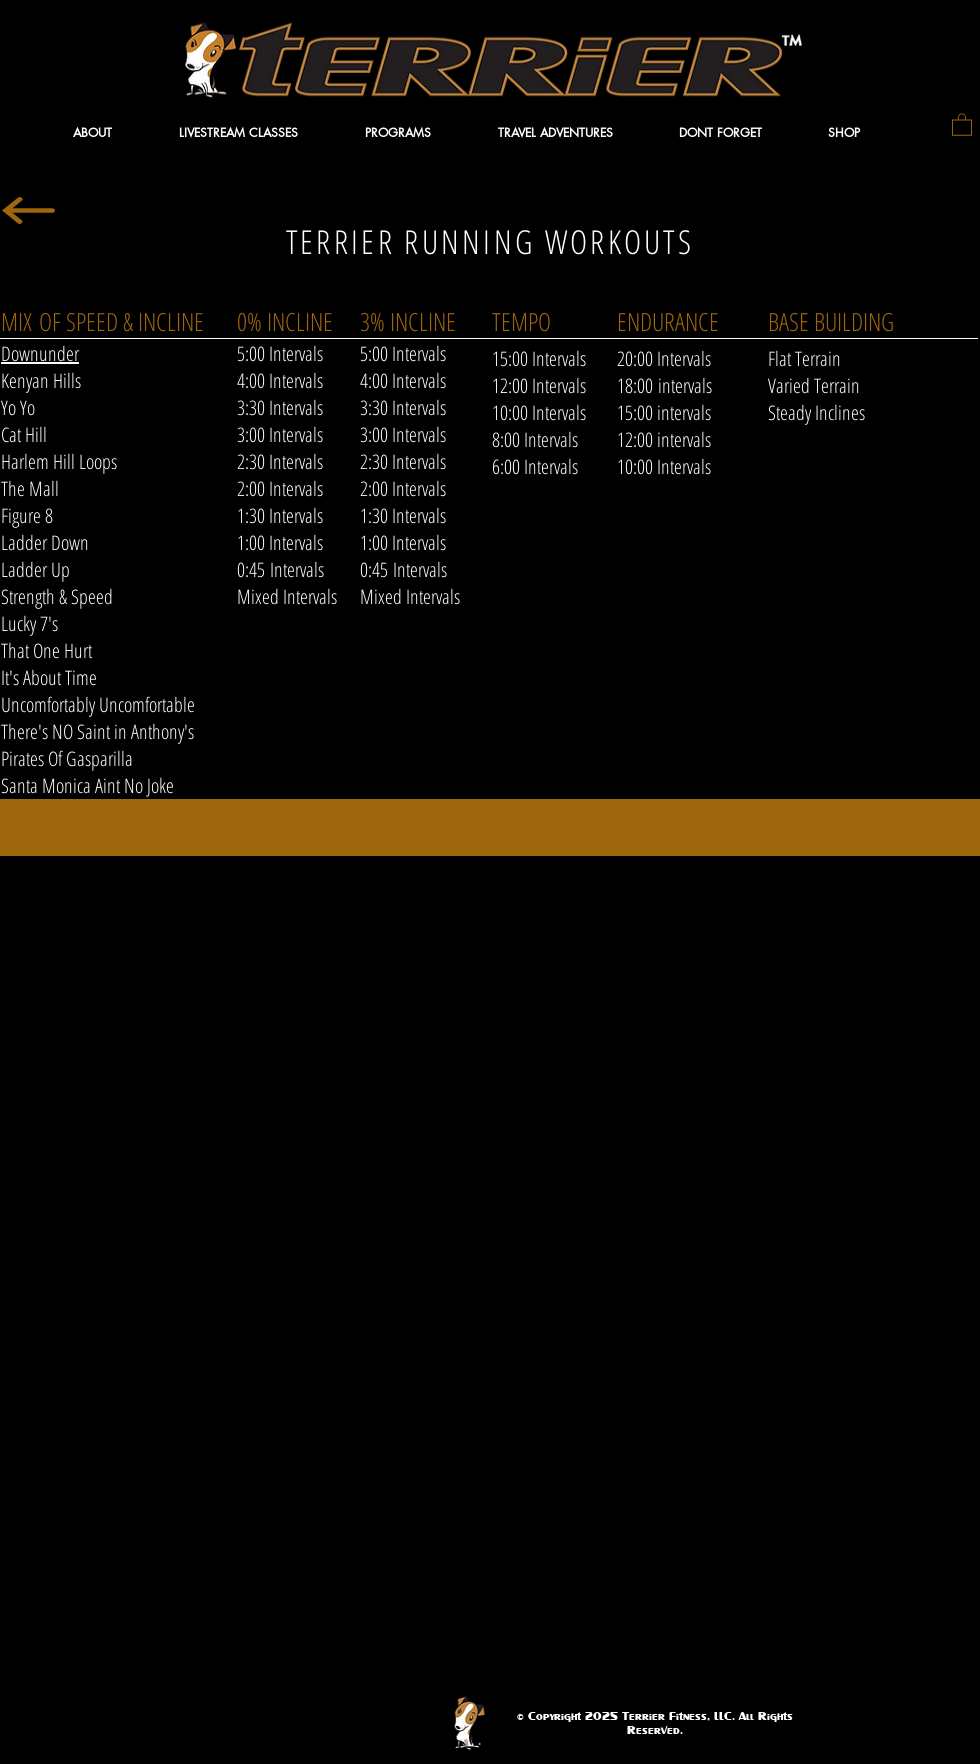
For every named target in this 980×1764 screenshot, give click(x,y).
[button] (115, 132)
